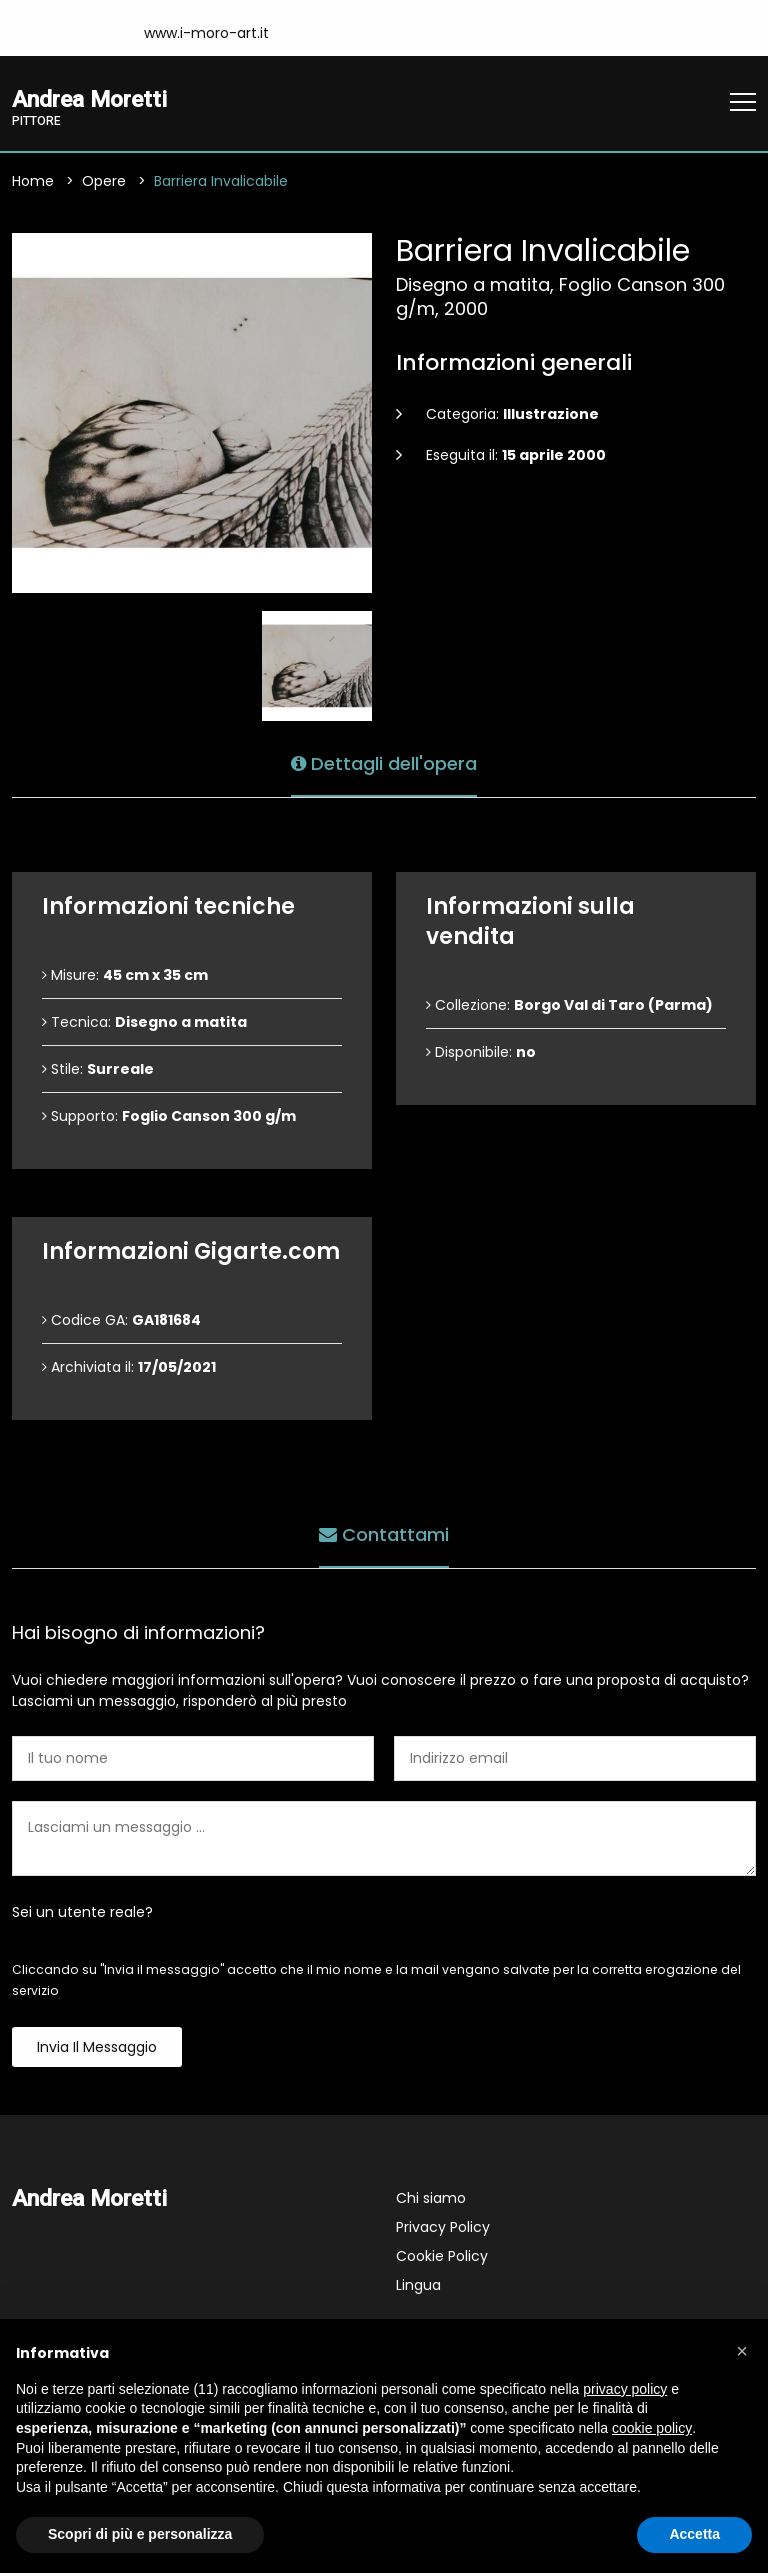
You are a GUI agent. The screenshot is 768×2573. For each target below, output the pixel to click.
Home (33, 181)
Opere (104, 181)
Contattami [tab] (384, 1534)
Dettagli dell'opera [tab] (384, 763)
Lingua (418, 2285)
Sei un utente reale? (82, 1912)
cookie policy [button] (652, 2428)
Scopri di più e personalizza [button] (140, 2534)
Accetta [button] (694, 2534)
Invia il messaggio (97, 2047)
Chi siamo (431, 2198)
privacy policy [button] (625, 2389)
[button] (742, 2351)
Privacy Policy (443, 2227)
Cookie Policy (442, 2256)
